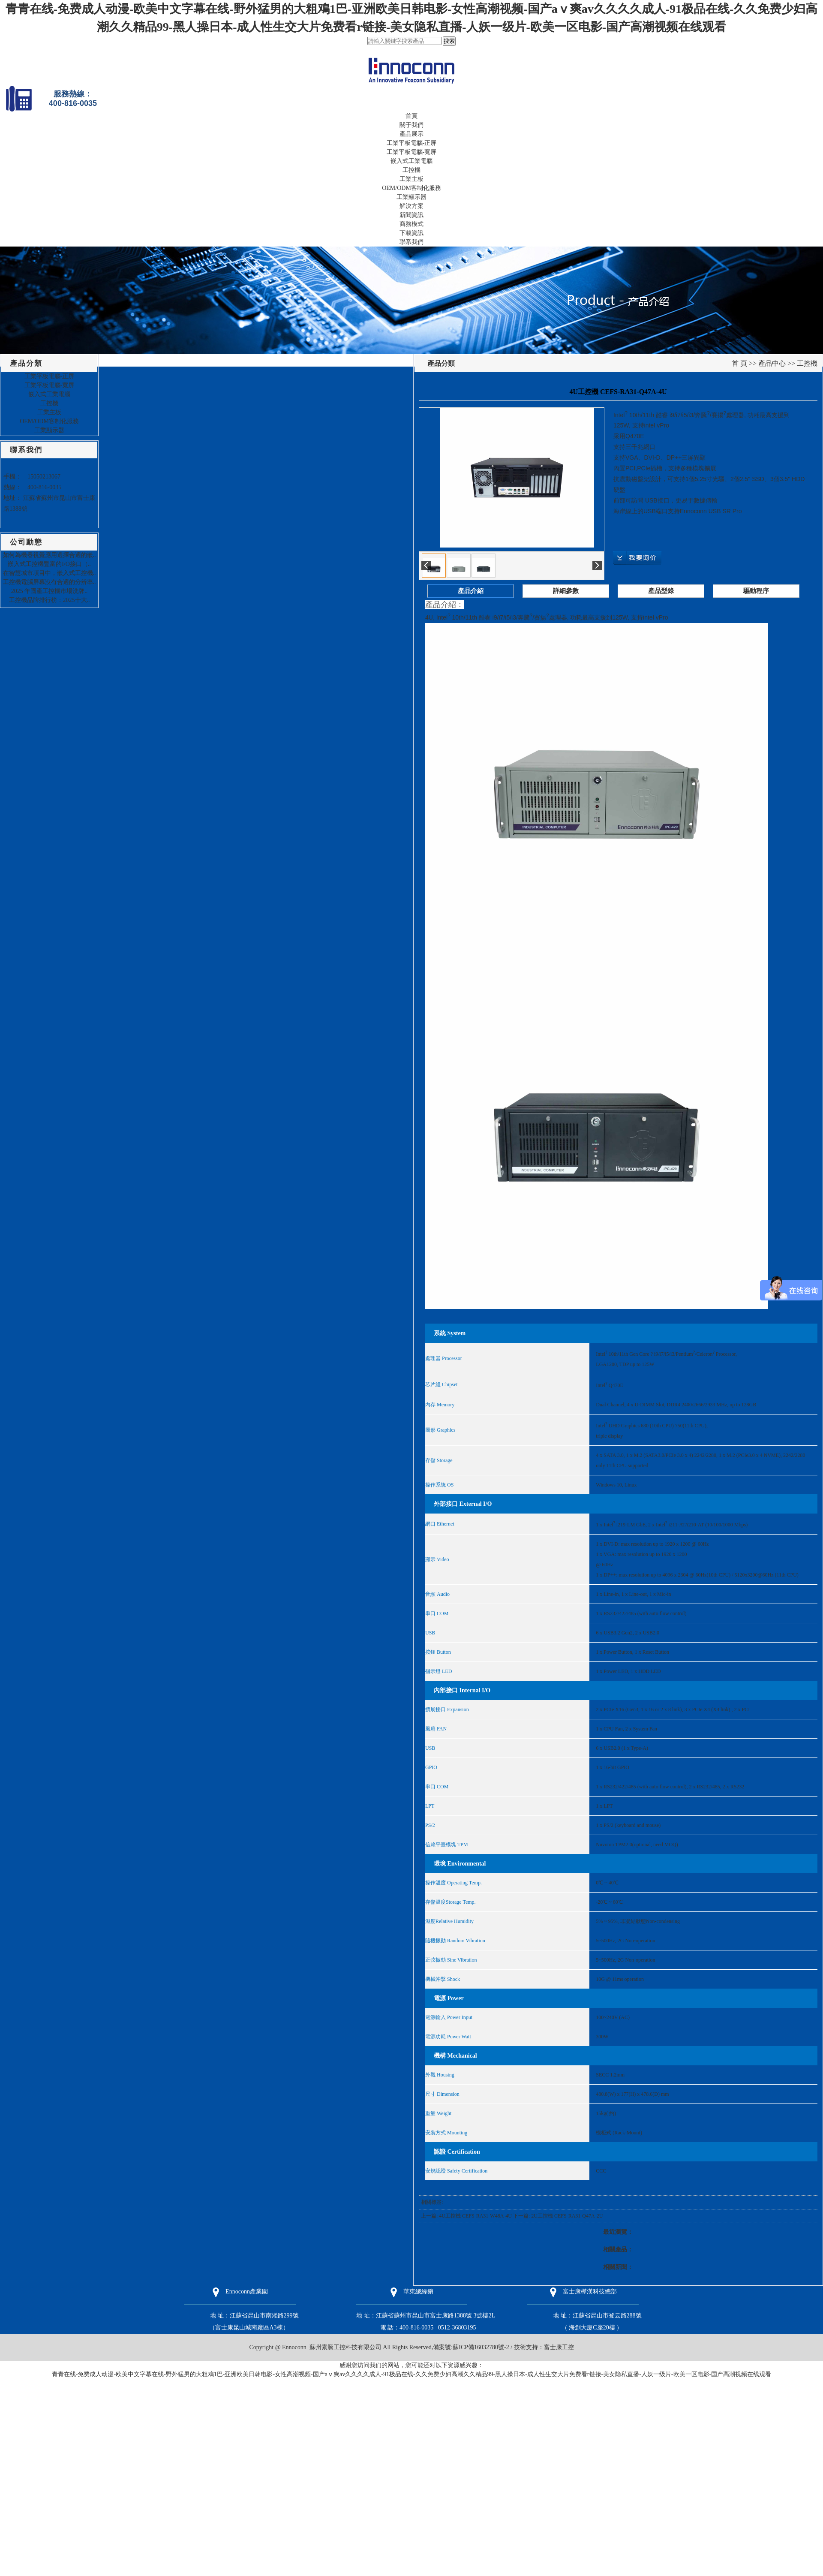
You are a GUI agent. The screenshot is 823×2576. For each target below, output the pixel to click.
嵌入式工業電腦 (411, 161)
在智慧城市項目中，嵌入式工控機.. (49, 573)
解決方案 (411, 206)
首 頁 (739, 363)
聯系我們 (411, 242)
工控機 (411, 170)
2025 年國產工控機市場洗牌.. (49, 591)
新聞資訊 (411, 215)
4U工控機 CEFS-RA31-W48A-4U (475, 2216)
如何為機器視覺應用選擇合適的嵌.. (49, 555)
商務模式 (411, 224)
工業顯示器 (411, 197)
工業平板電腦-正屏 (412, 143)
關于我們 (411, 125)
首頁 (411, 116)
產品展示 (411, 134)
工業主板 (411, 179)
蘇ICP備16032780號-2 (481, 2347)
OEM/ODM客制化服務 (411, 188)
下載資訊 (411, 233)
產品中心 (772, 363)
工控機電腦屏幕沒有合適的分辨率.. (49, 582)
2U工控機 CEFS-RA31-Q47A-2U (567, 2216)
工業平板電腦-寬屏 (412, 152)
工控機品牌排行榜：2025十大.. (49, 600)
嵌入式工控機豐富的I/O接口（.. (49, 564)
